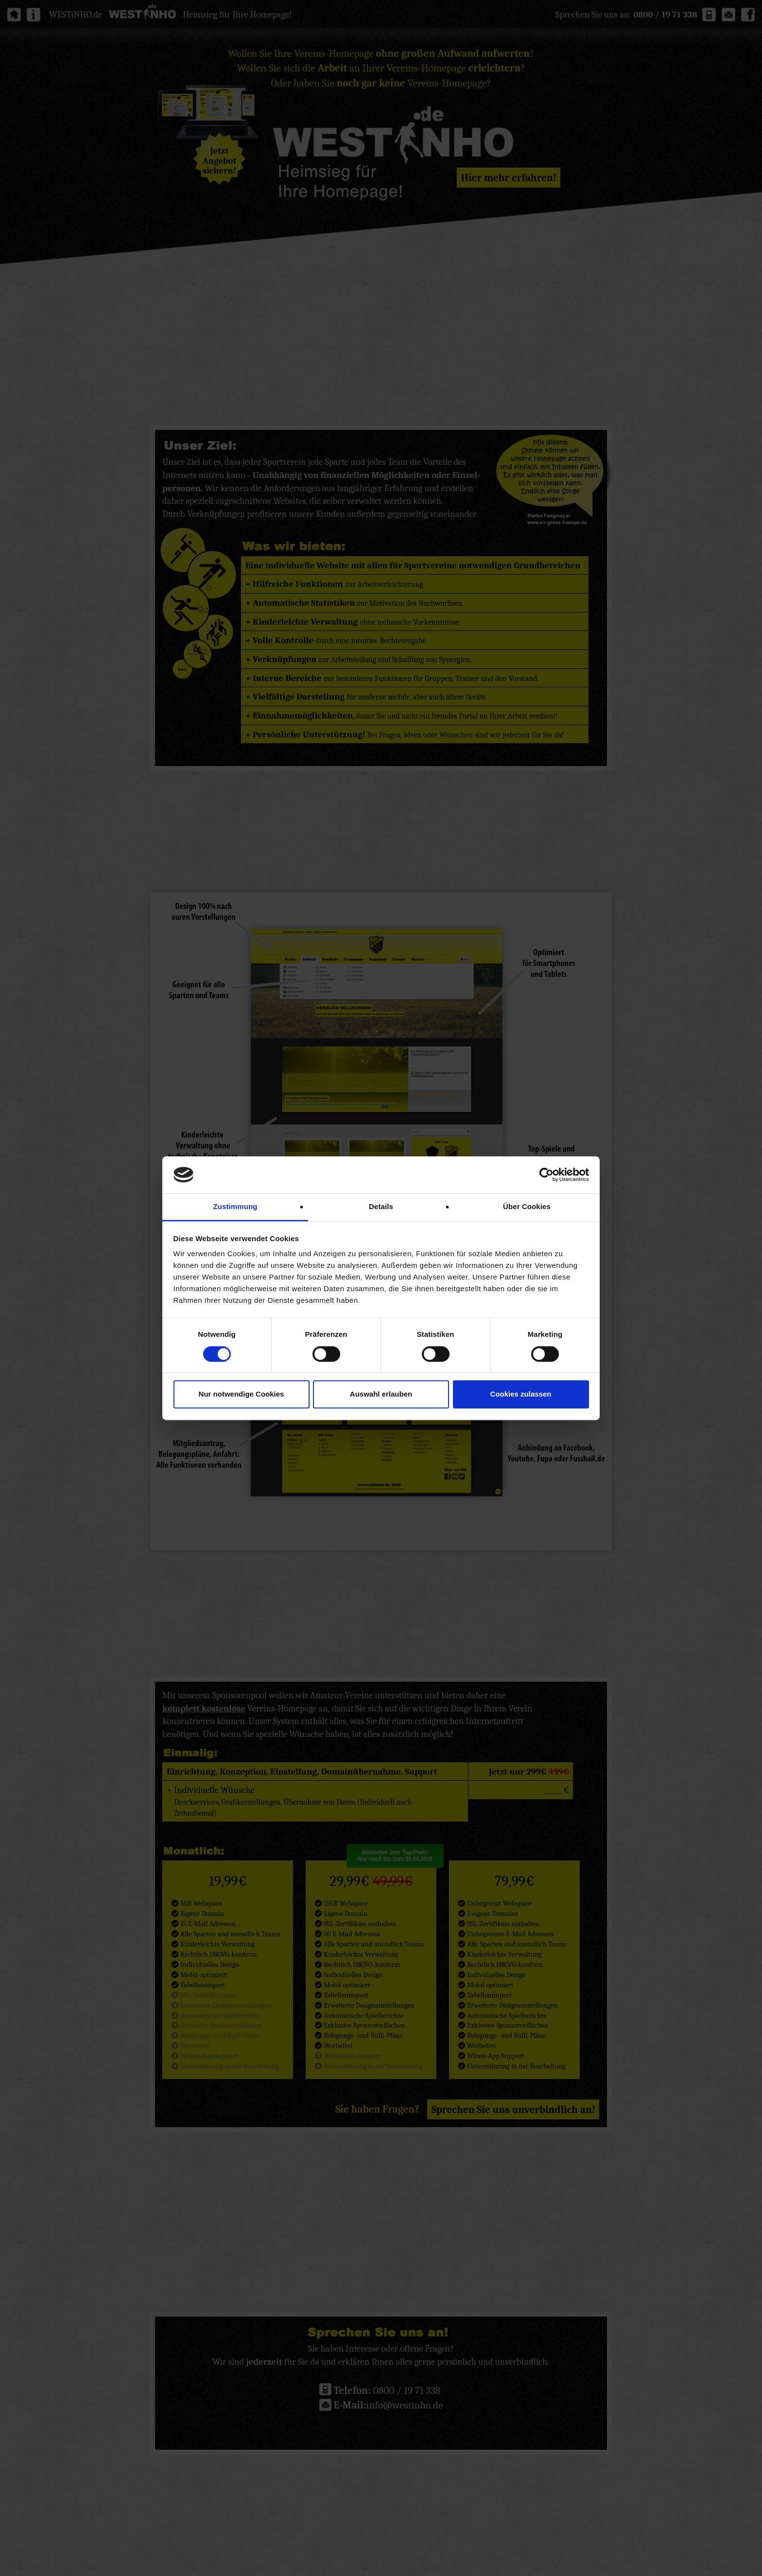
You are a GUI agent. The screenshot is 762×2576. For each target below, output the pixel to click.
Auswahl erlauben (381, 1394)
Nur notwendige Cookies (241, 1394)
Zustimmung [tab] (235, 1207)
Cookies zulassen (521, 1394)
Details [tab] (381, 1207)
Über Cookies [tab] (527, 1207)
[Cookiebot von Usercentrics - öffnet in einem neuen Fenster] (546, 1174)
